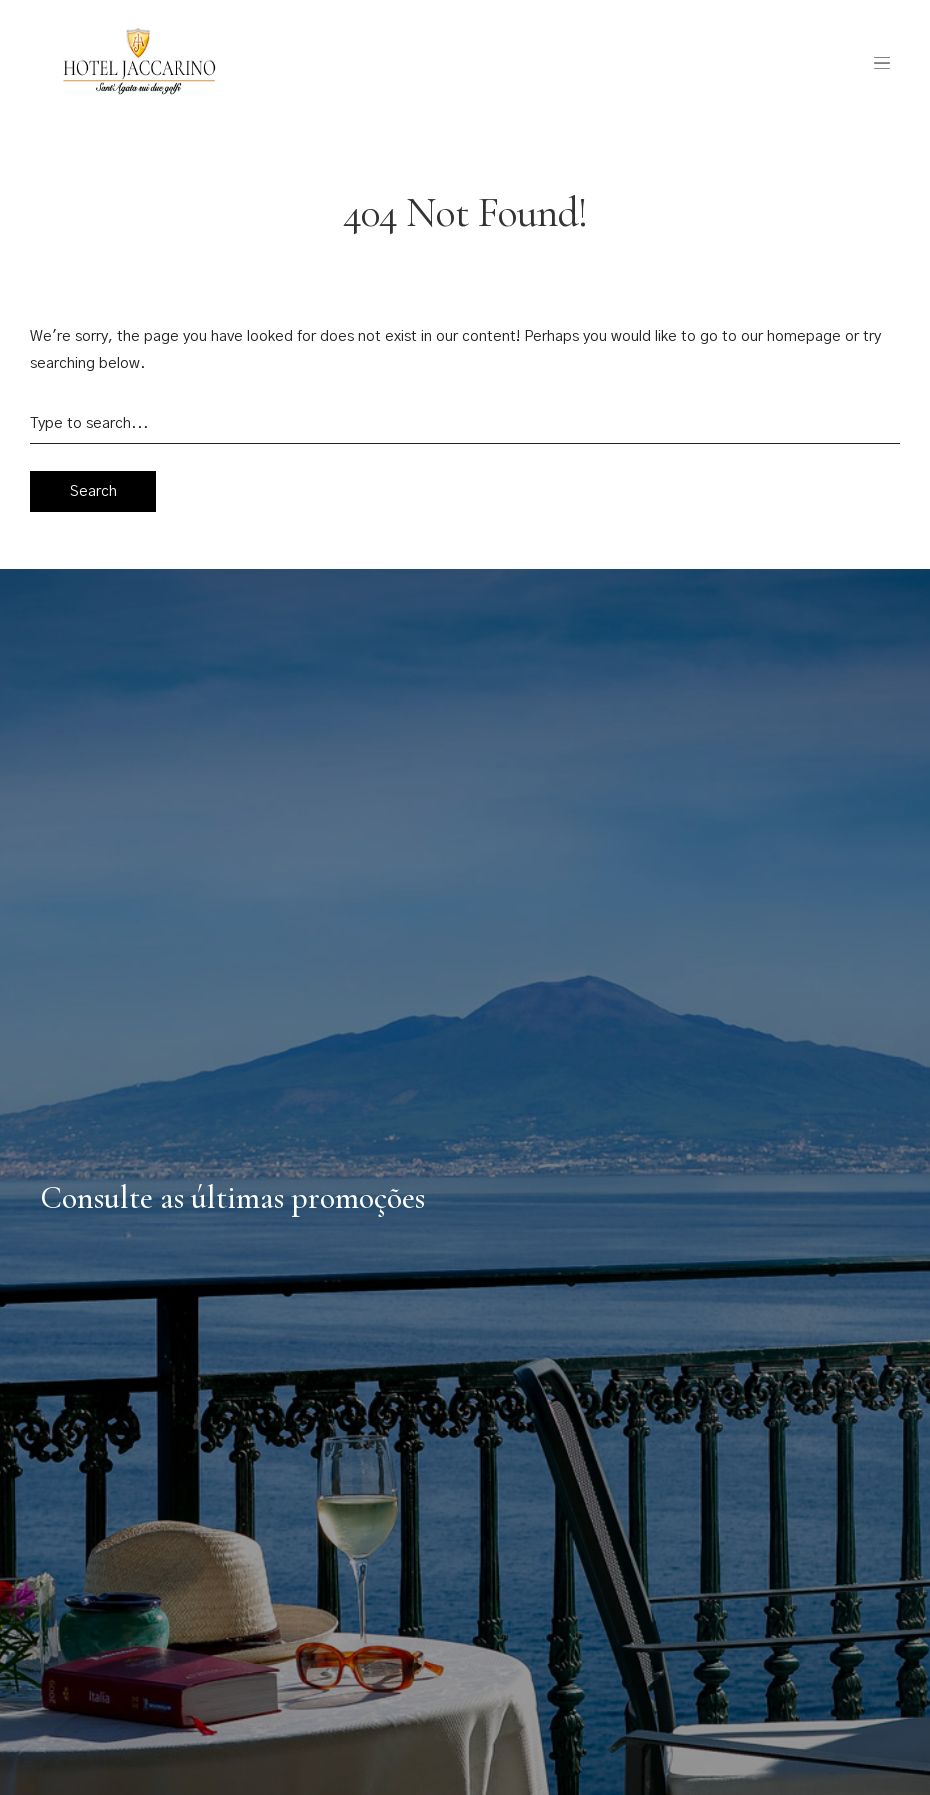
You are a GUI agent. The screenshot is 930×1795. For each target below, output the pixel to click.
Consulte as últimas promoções (232, 1197)
